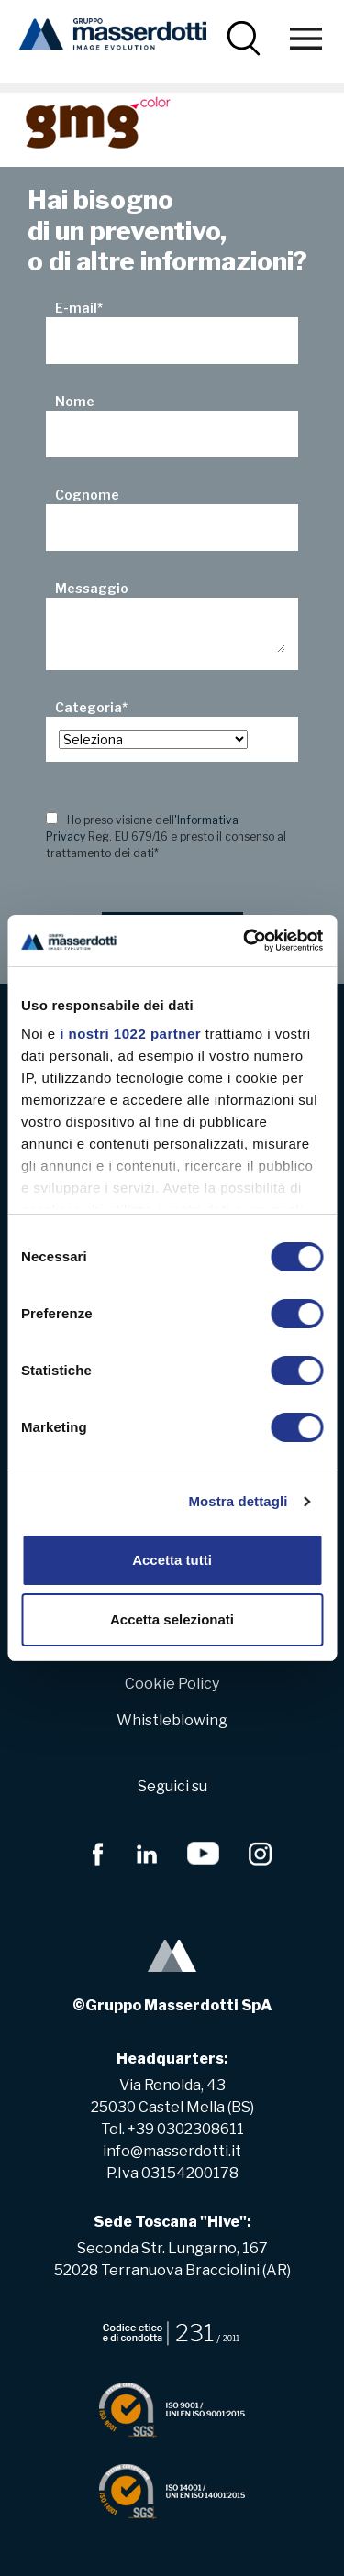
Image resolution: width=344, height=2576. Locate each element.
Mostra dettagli (237, 1501)
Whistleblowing (172, 1720)
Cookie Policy (172, 1683)
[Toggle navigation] (306, 38)
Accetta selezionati (172, 1619)
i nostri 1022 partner (130, 1033)
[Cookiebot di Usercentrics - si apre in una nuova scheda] (245, 940)
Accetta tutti (172, 1560)
